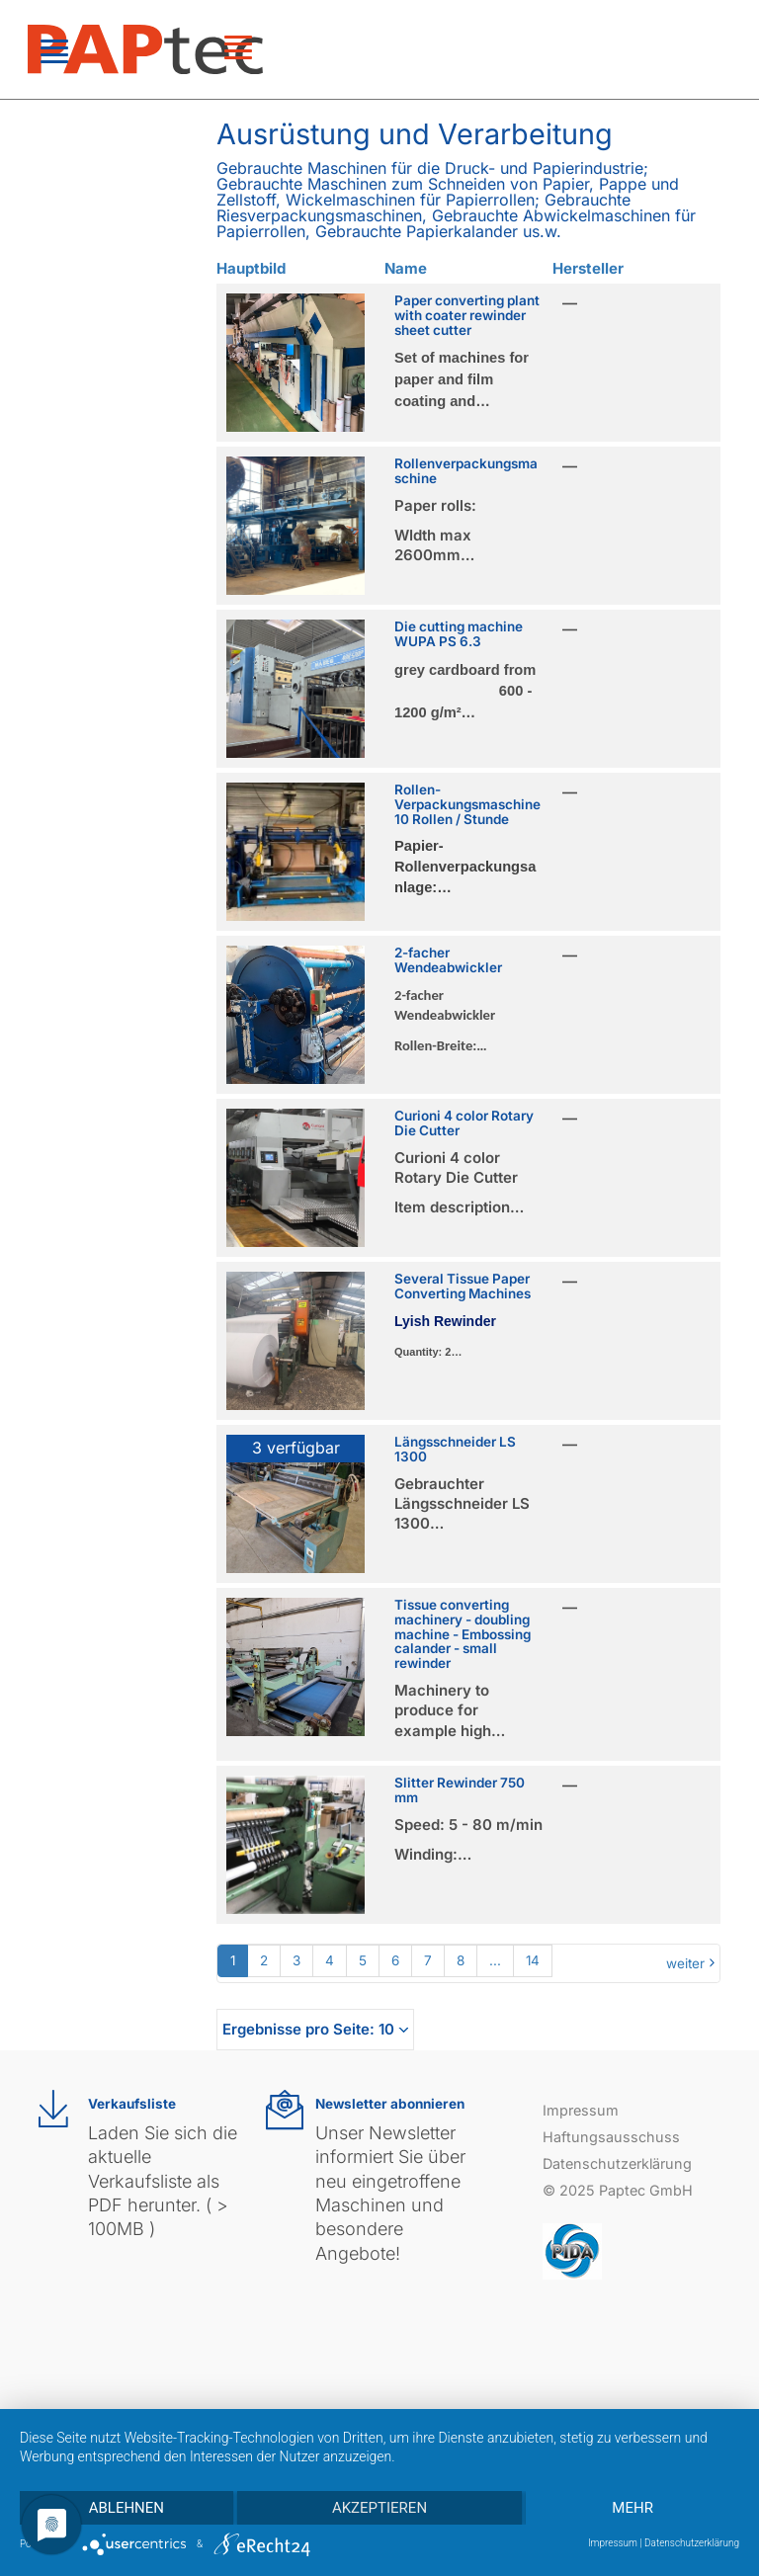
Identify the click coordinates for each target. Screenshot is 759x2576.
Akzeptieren (379, 2508)
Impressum (581, 2110)
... (495, 1960)
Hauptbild (251, 268)
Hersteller (588, 268)
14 (533, 1960)
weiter (685, 1963)
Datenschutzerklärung (617, 2163)
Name (405, 268)
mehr (632, 2508)
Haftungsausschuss (611, 2136)
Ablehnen (126, 2508)
